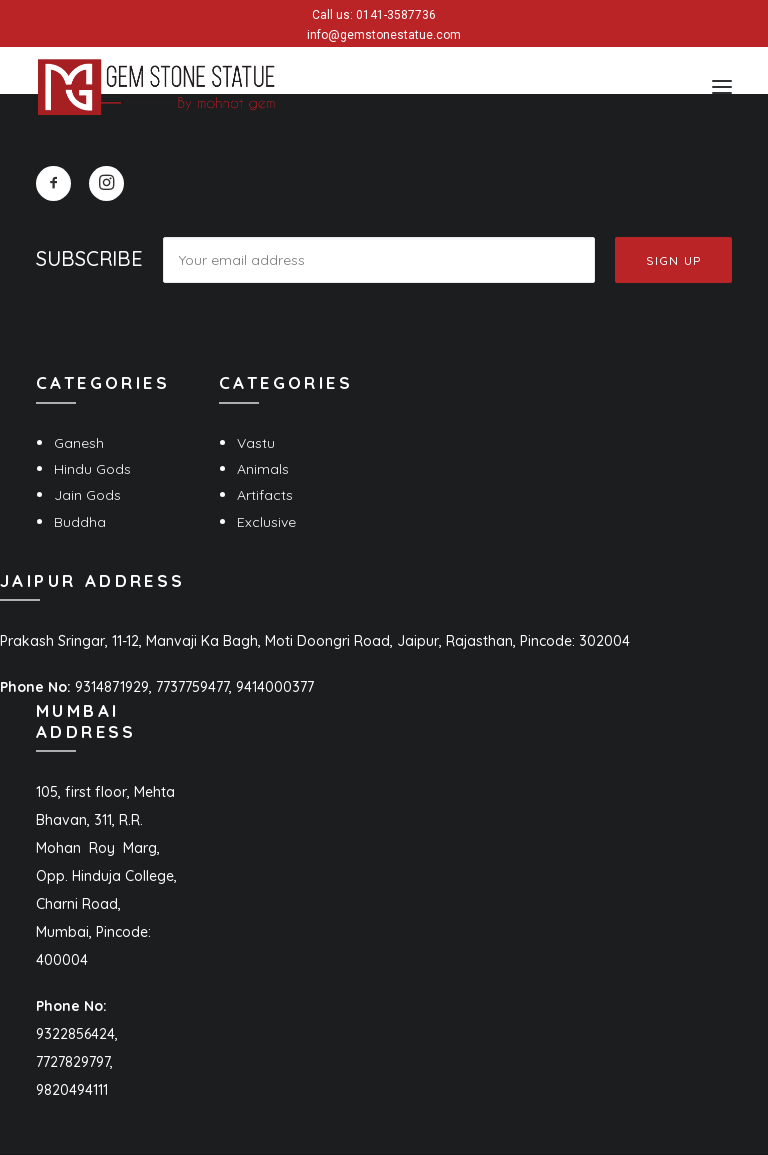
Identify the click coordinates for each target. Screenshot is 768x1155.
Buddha (80, 522)
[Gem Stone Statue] (156, 87)
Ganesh (79, 443)
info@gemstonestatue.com (384, 35)
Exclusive (266, 522)
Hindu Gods (92, 469)
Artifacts (265, 495)
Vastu (256, 443)
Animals (263, 469)
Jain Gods (87, 495)
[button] (722, 87)
